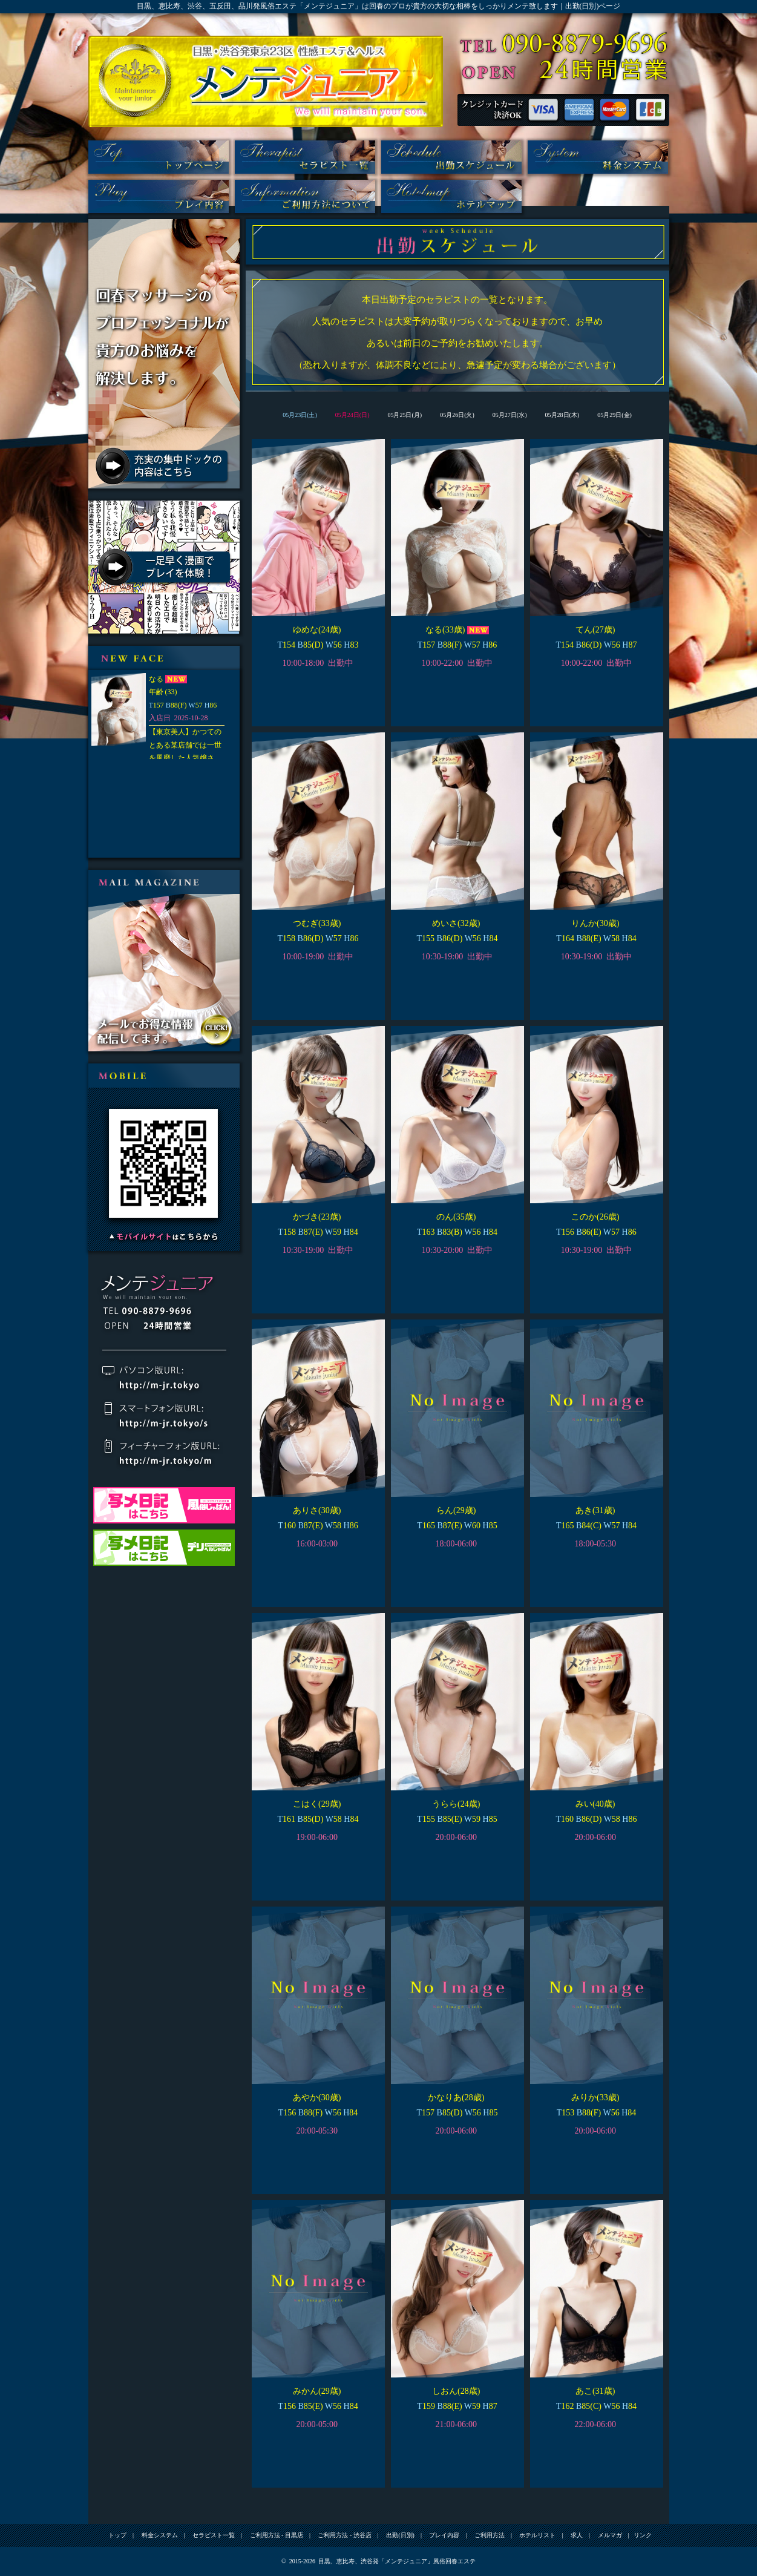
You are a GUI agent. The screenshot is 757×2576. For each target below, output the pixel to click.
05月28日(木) (562, 415)
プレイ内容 (158, 196)
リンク (643, 2535)
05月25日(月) (404, 415)
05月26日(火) (457, 415)
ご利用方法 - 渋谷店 (344, 2535)
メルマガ (610, 2535)
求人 (577, 2535)
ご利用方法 (305, 196)
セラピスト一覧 (305, 157)
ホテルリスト (451, 196)
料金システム (598, 157)
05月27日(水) (510, 415)
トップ (158, 157)
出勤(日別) (451, 157)
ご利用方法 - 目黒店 (276, 2535)
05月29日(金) (614, 415)
